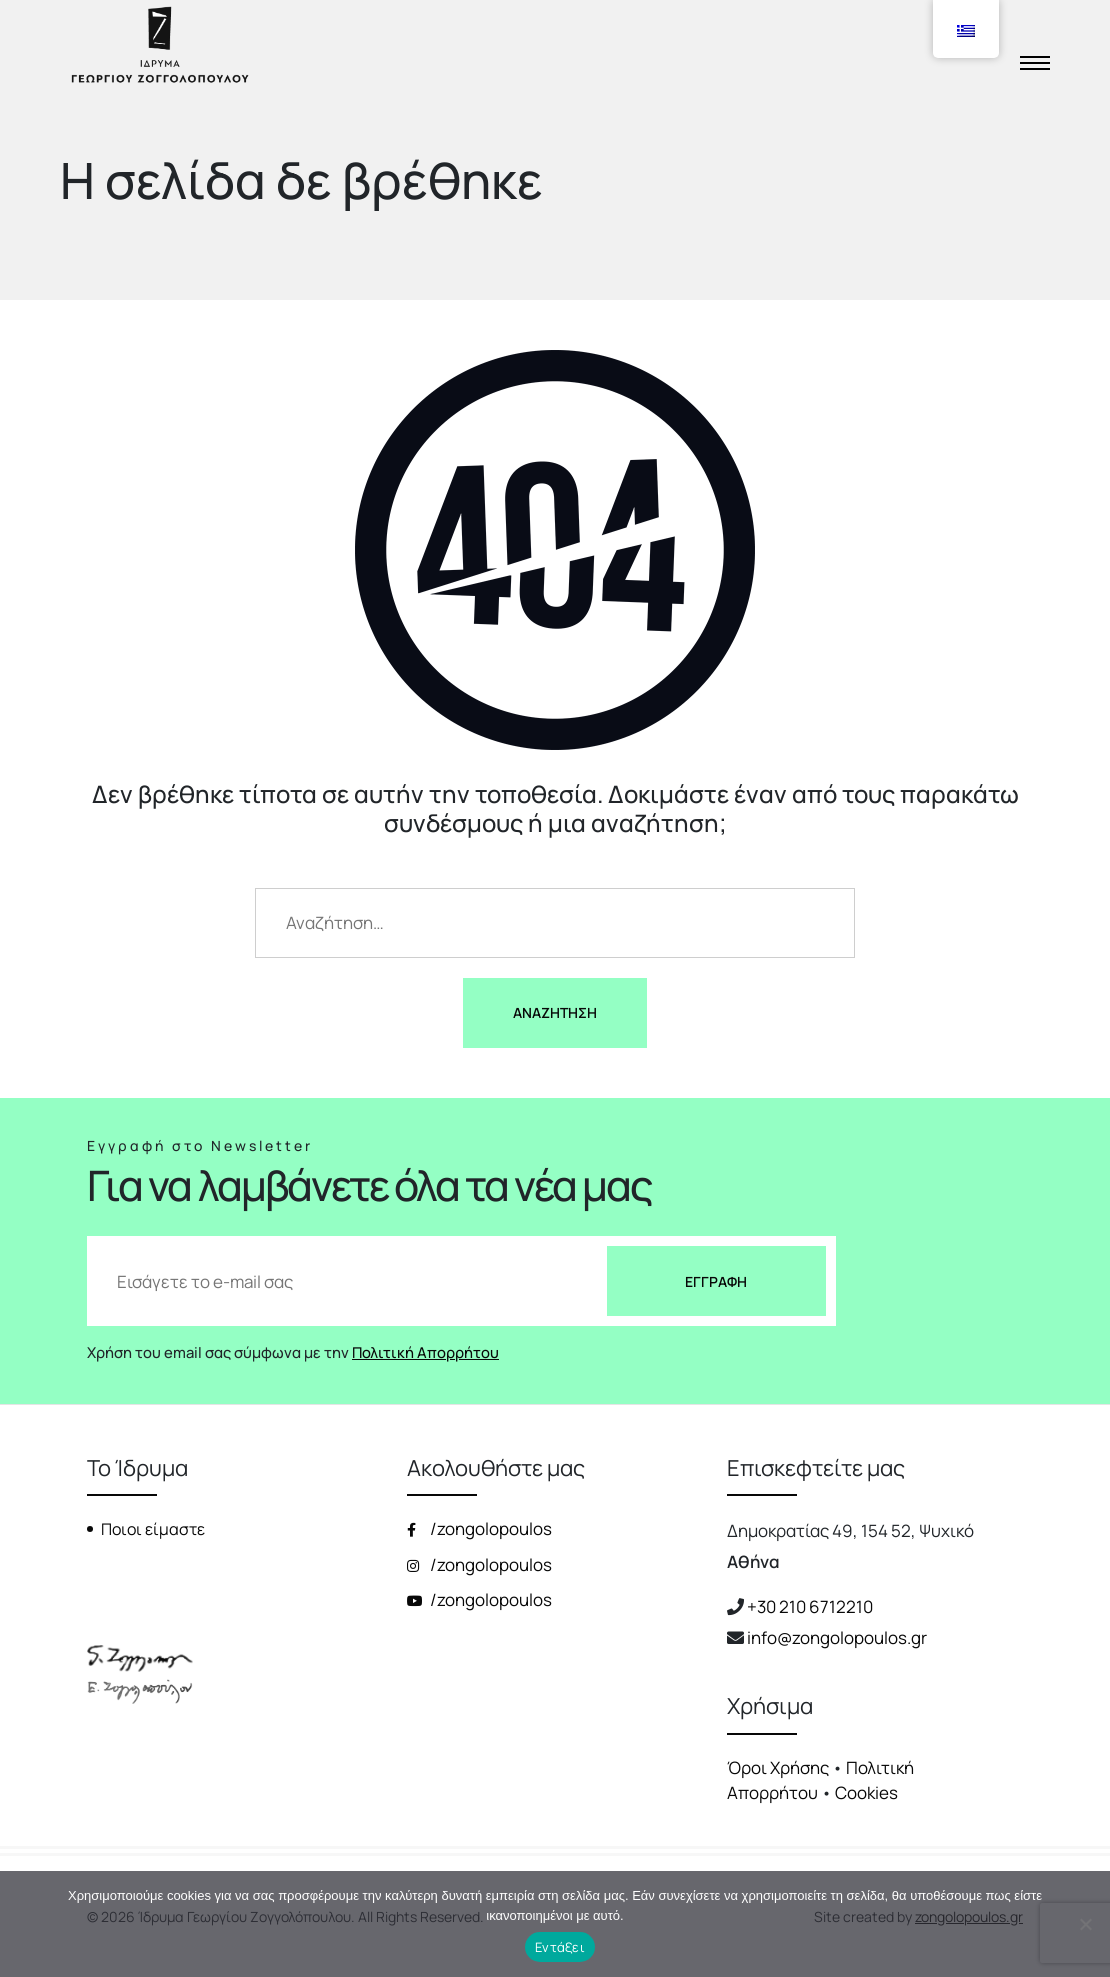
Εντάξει (560, 1947)
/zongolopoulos (479, 1528)
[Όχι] (1085, 1924)
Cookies (866, 1792)
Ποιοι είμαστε (153, 1529)
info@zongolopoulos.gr (837, 1637)
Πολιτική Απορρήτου (425, 1352)
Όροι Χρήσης (778, 1767)
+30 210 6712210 (810, 1606)
